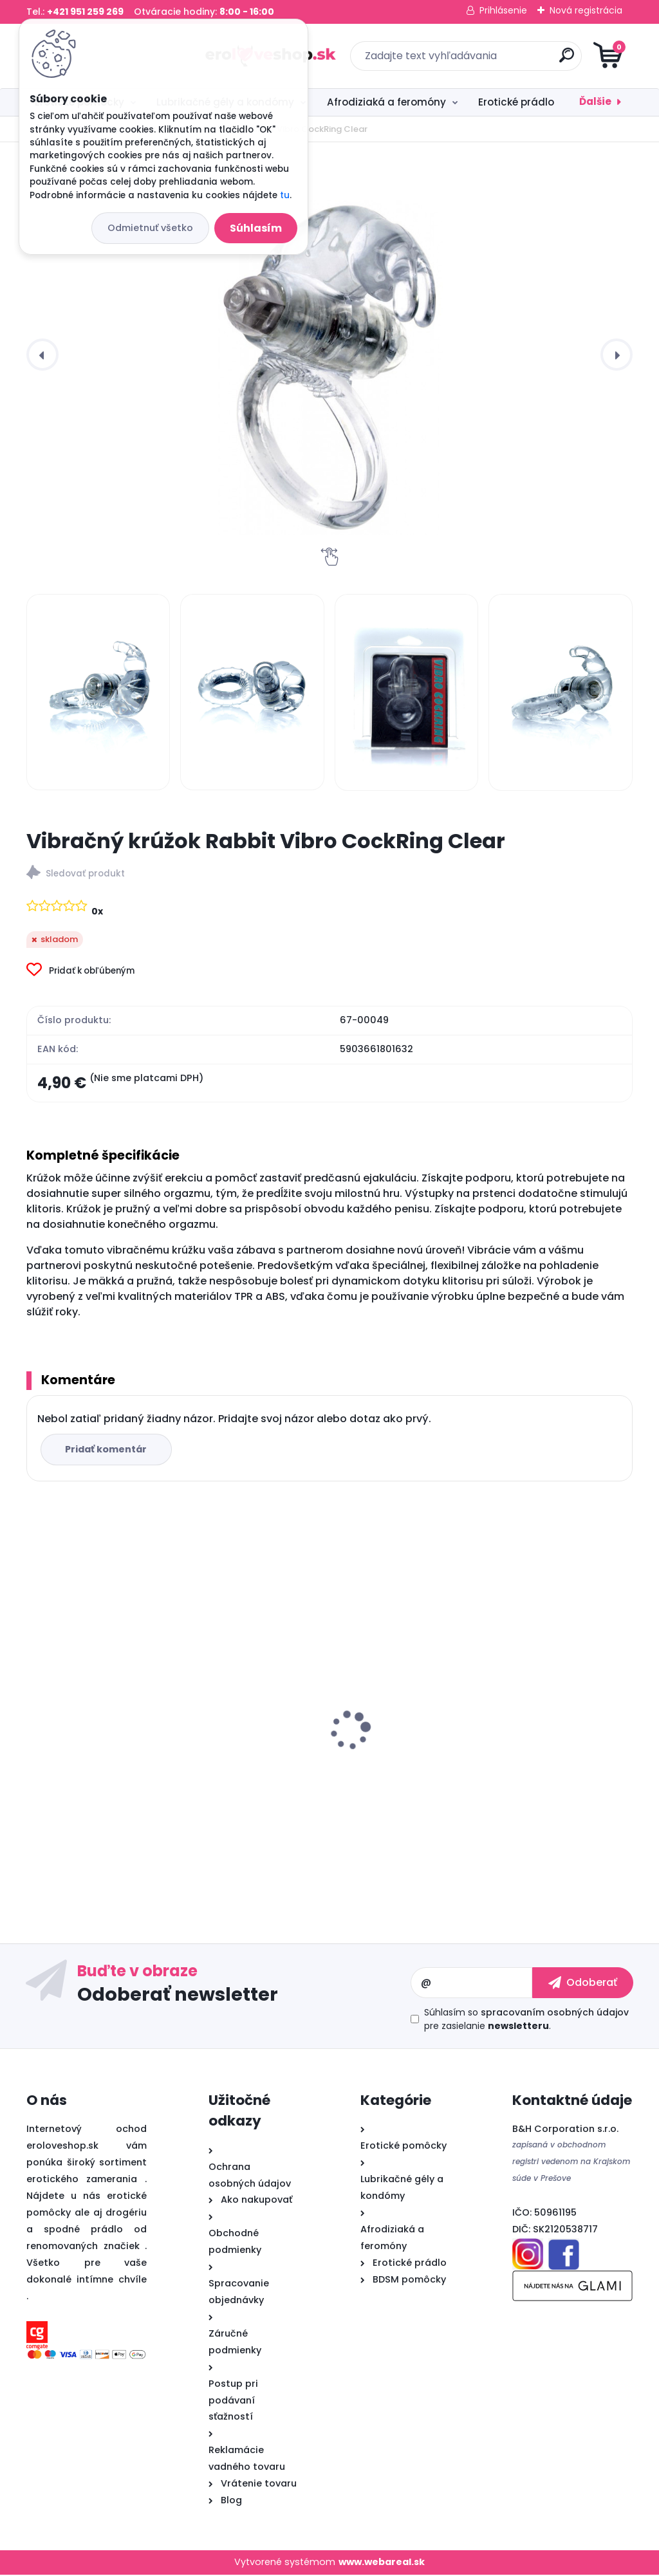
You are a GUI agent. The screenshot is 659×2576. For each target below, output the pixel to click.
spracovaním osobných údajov (555, 2014)
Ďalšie (595, 101)
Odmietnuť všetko (150, 227)
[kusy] (67, 1860)
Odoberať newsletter (177, 1995)
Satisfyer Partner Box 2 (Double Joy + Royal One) (328, 1757)
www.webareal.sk (382, 2563)
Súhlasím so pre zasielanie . (526, 2021)
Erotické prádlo (516, 102)
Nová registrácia (586, 10)
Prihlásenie (503, 10)
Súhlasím (256, 228)
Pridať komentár (108, 1450)
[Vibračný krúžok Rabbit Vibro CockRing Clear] (329, 355)
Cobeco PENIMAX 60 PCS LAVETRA (529, 1751)
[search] (484, 60)
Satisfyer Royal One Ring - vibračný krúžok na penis (122, 1739)
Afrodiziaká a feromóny (386, 102)
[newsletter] (583, 1984)
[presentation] (42, 354)
